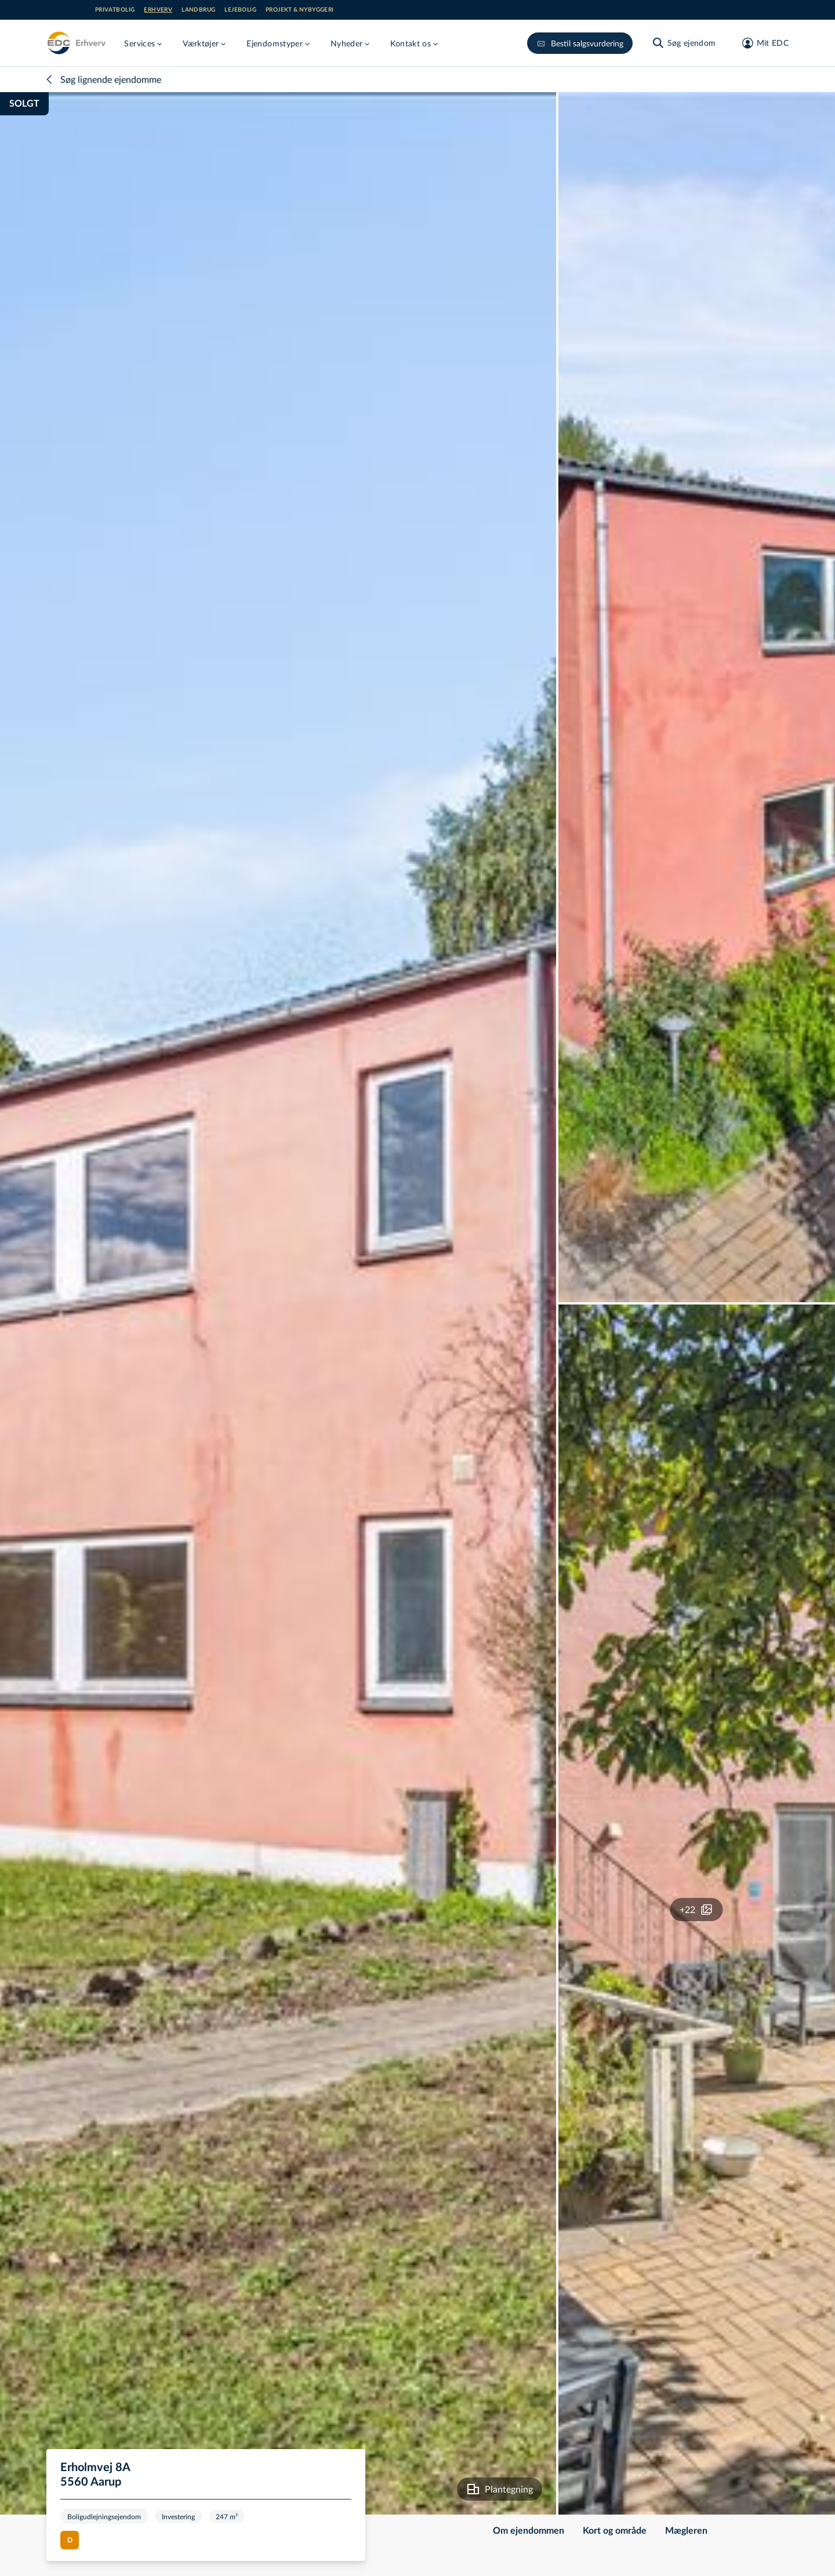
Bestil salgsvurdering (579, 43)
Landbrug (198, 10)
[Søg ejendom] (683, 42)
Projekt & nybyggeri (300, 10)
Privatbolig (115, 10)
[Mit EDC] (762, 42)
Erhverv (158, 10)
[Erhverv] (76, 43)
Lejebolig (240, 10)
